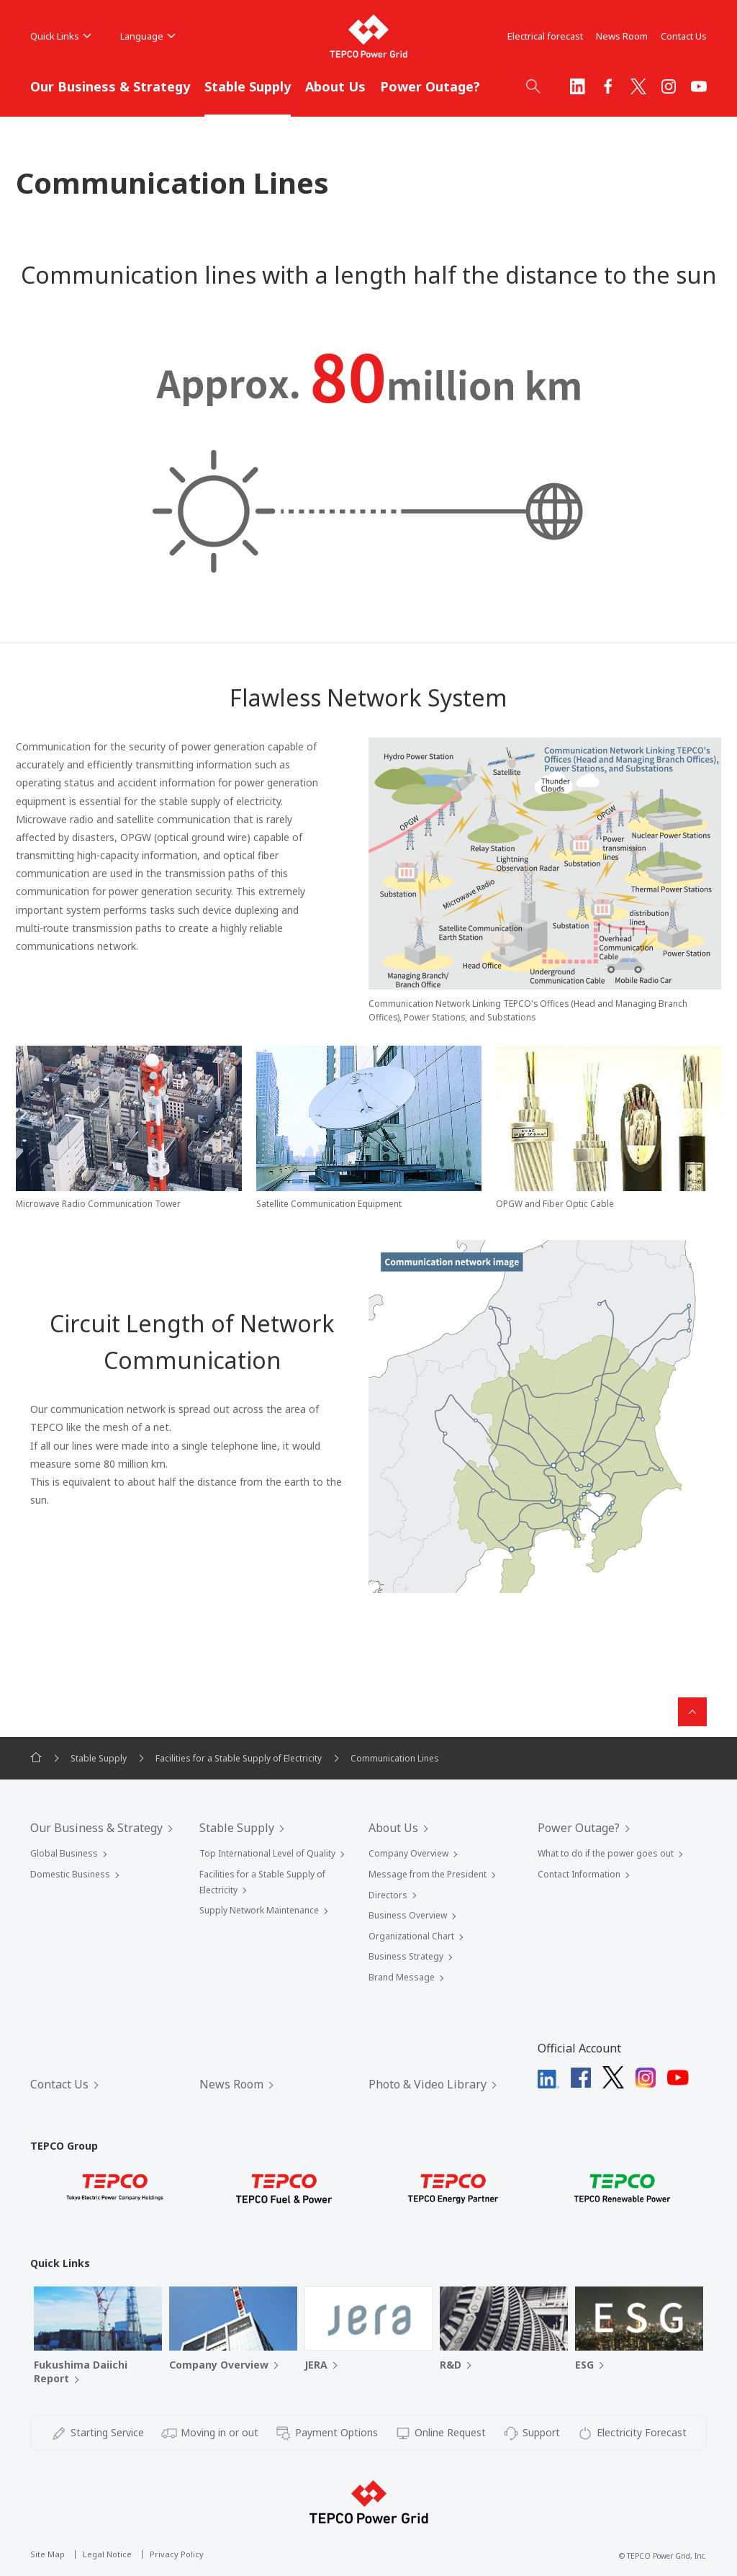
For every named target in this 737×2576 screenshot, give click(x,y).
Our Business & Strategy (110, 86)
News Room (622, 36)
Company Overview (408, 1853)
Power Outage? (430, 86)
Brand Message (401, 1977)
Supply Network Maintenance (259, 1910)
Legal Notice (107, 2554)
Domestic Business (70, 1874)
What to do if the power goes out (606, 1853)
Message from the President (427, 1874)
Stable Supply (247, 86)
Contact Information (579, 1874)
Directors (387, 1895)
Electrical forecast (545, 36)
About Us (335, 86)
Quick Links (60, 36)
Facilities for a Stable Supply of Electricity (238, 1758)
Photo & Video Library (427, 2084)
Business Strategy (405, 1956)
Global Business (64, 1853)
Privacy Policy (177, 2554)
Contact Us (684, 36)
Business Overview (407, 1915)
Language (148, 36)
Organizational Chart (411, 1936)
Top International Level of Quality (267, 1853)
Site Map (47, 2554)
